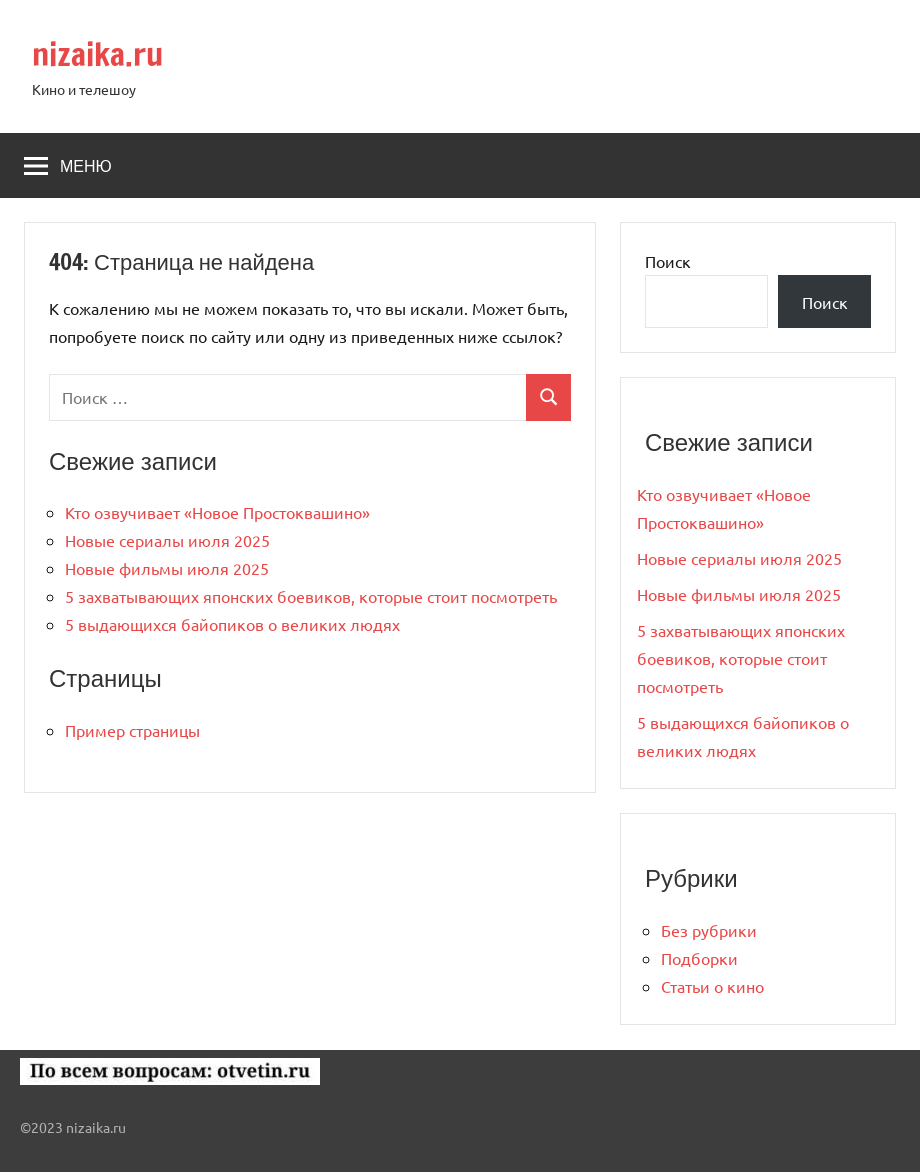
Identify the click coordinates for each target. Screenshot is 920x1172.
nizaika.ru (97, 54)
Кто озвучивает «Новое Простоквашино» (217, 512)
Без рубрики (709, 930)
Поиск (668, 261)
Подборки (699, 958)
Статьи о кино (712, 986)
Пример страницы (132, 730)
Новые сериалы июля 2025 (167, 540)
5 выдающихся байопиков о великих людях (232, 624)
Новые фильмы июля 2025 (167, 568)
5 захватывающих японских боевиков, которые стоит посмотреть (311, 596)
